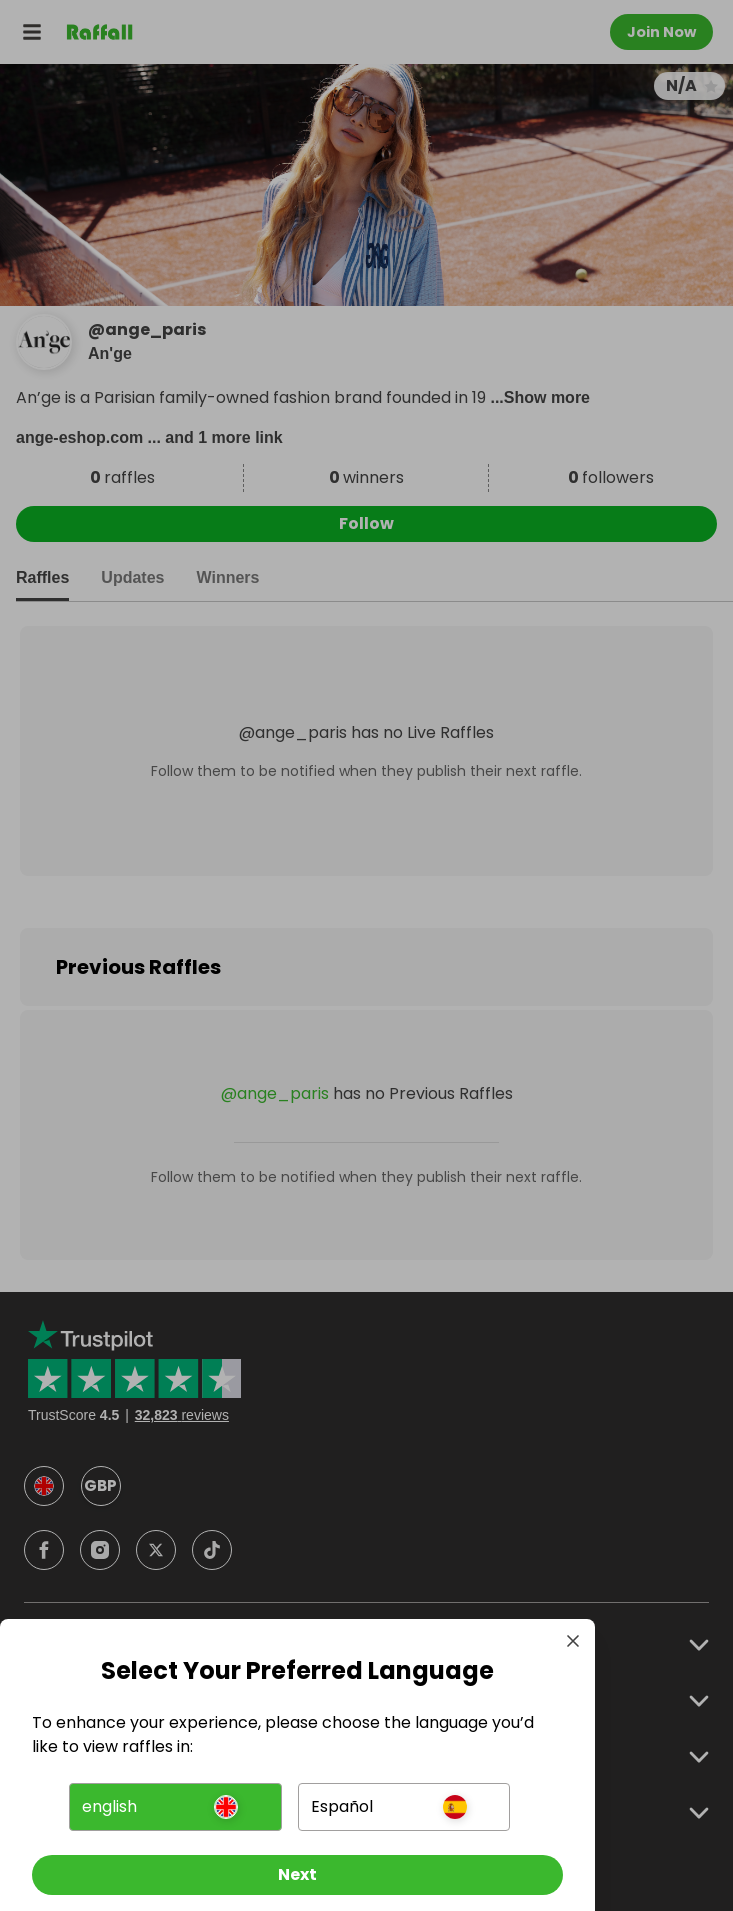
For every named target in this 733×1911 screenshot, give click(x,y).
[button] (175, 1807)
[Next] (297, 1875)
